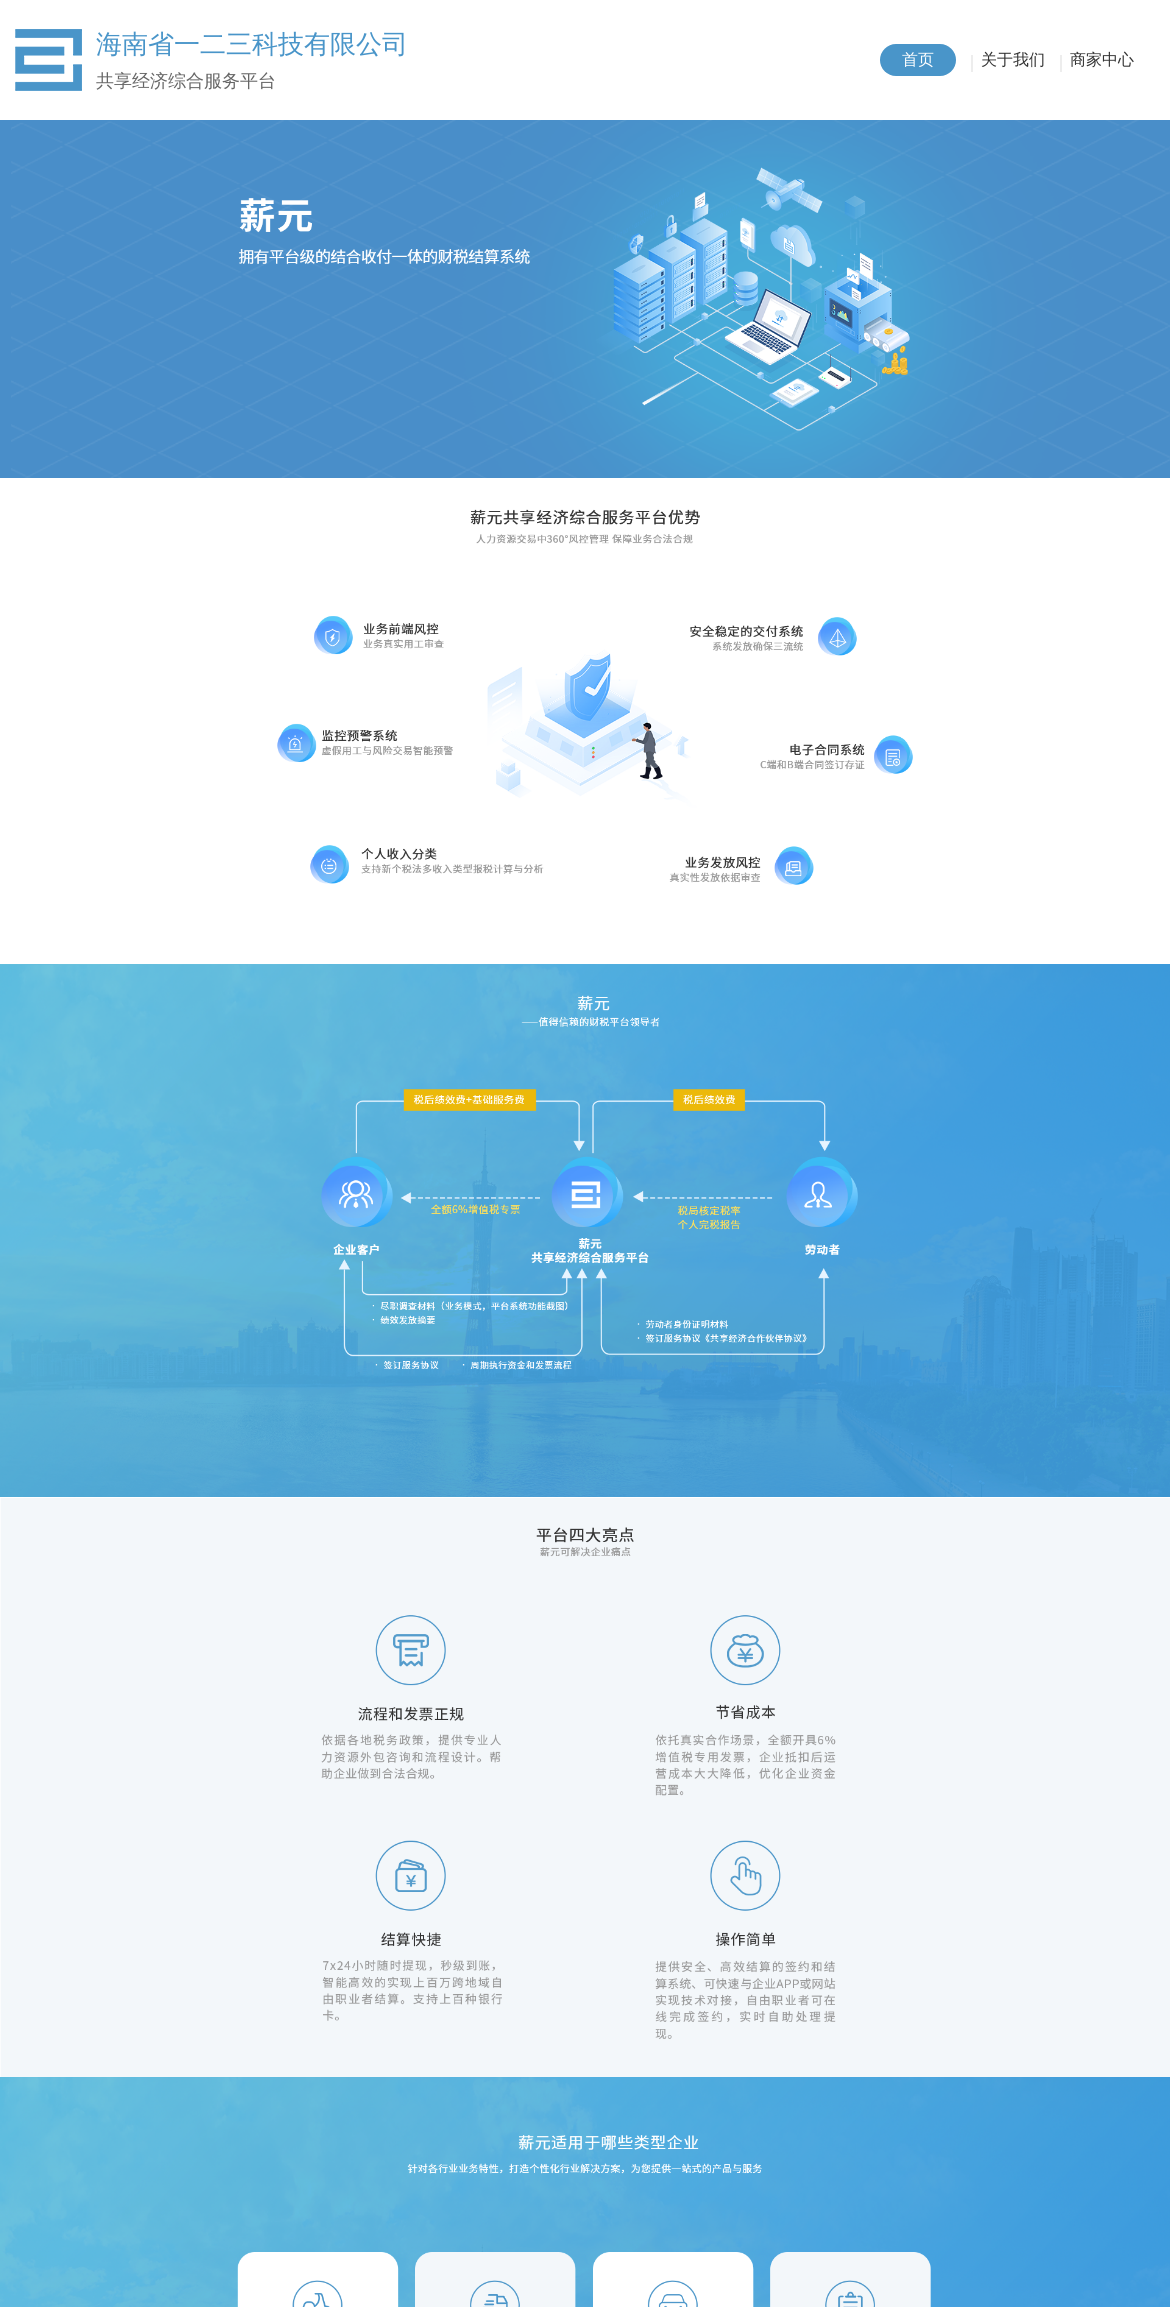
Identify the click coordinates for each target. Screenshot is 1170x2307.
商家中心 (1102, 60)
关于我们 (1013, 59)
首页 (918, 59)
